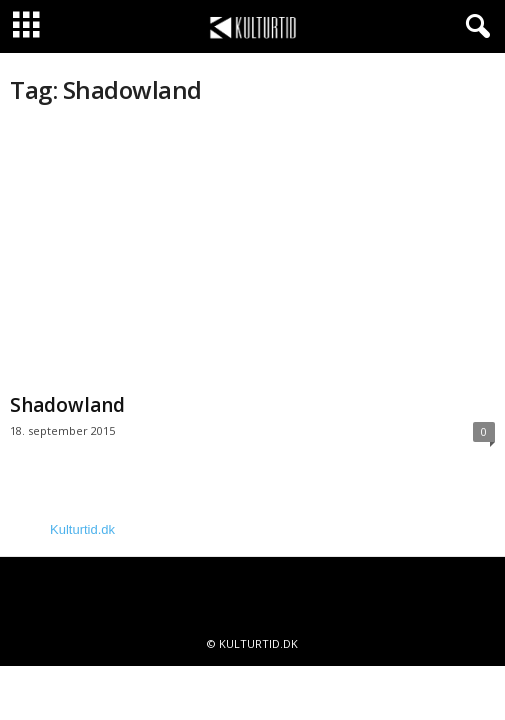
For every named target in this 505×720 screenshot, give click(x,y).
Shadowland (67, 405)
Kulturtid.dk (82, 529)
